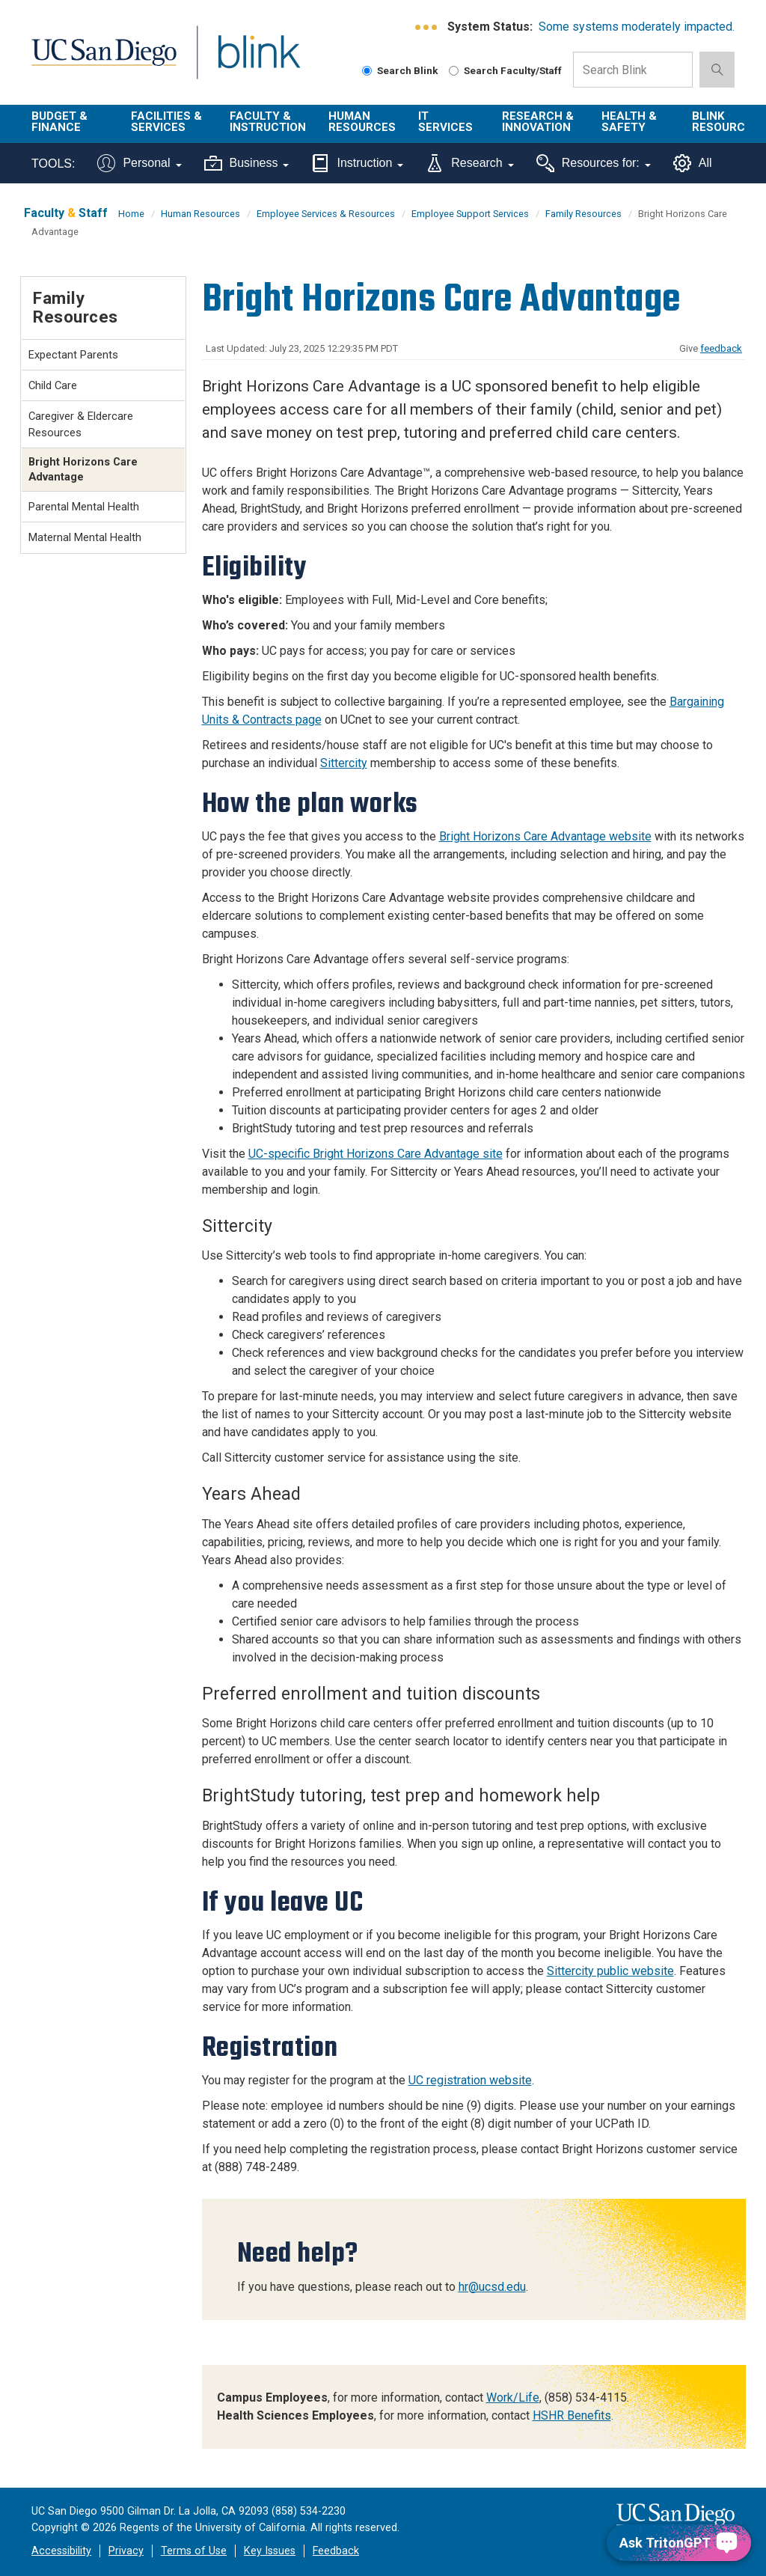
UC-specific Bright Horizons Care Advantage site (375, 1154)
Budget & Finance (59, 121)
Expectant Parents (73, 354)
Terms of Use (194, 2551)
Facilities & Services (166, 121)
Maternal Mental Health (84, 537)
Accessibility (61, 2551)
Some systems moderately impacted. (637, 26)
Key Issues (269, 2551)
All (692, 163)
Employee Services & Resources (326, 213)
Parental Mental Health (83, 506)
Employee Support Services (470, 213)
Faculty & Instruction (268, 121)
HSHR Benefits (572, 2415)
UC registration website (470, 2080)
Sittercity (343, 763)
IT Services (445, 121)
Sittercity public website (610, 1971)
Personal (139, 163)
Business (246, 163)
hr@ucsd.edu (492, 2287)
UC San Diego (98, 61)
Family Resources (583, 213)
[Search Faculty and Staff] (454, 71)
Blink (245, 61)
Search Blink (400, 70)
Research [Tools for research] (469, 163)
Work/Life (512, 2397)
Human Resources (362, 121)
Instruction (357, 163)
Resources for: (593, 163)
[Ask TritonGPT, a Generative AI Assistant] (679, 2542)
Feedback (336, 2551)
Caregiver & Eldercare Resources (80, 424)
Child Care (52, 385)
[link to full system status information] (427, 27)
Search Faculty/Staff (505, 70)
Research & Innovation (538, 121)
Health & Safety (629, 121)
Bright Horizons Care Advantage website (545, 836)
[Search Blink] (367, 71)
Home (131, 213)
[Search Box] (633, 70)
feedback (721, 348)
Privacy (126, 2551)
